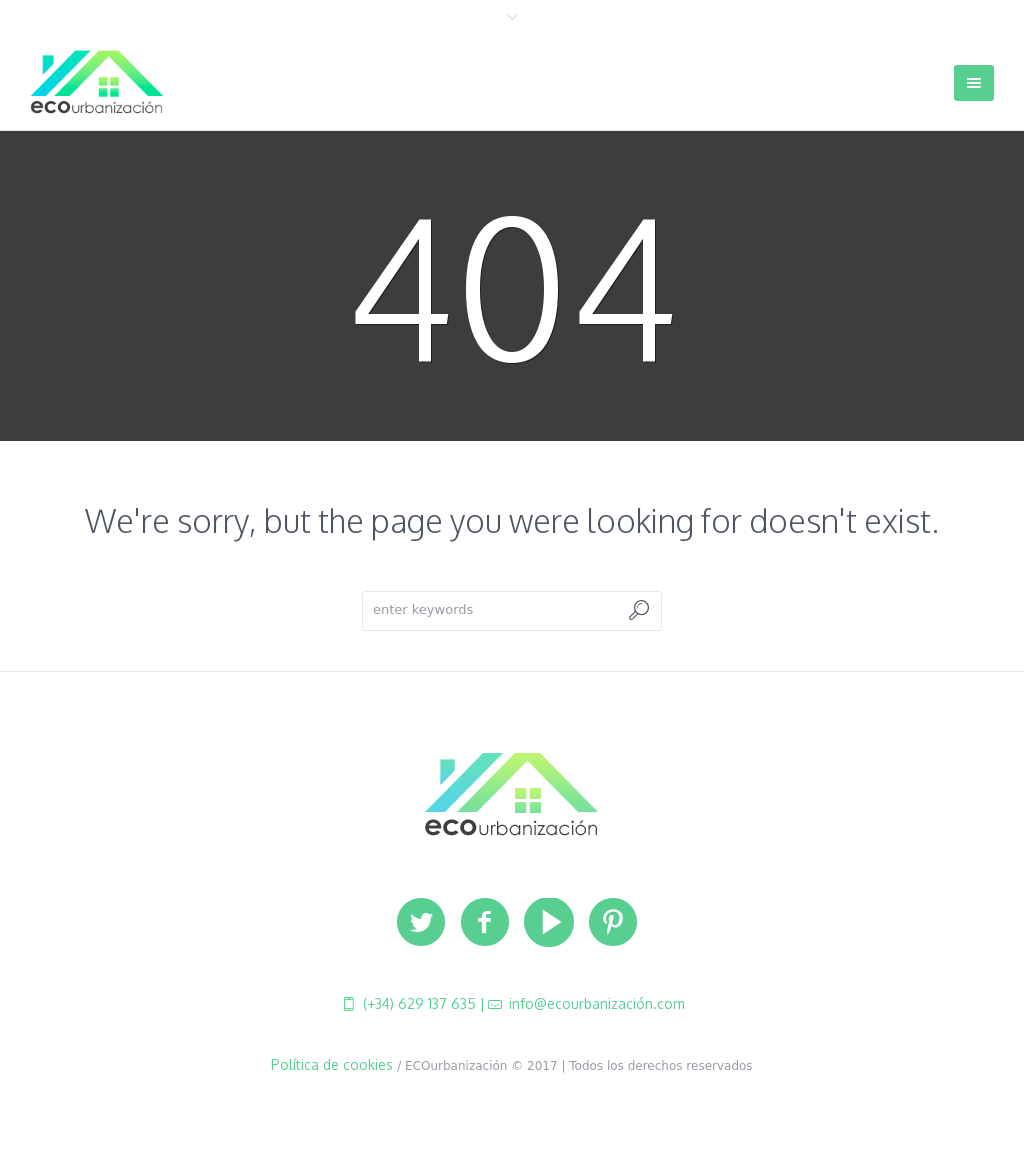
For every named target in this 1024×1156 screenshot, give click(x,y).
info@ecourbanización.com (595, 1003)
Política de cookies (332, 1064)
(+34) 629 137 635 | (422, 1003)
